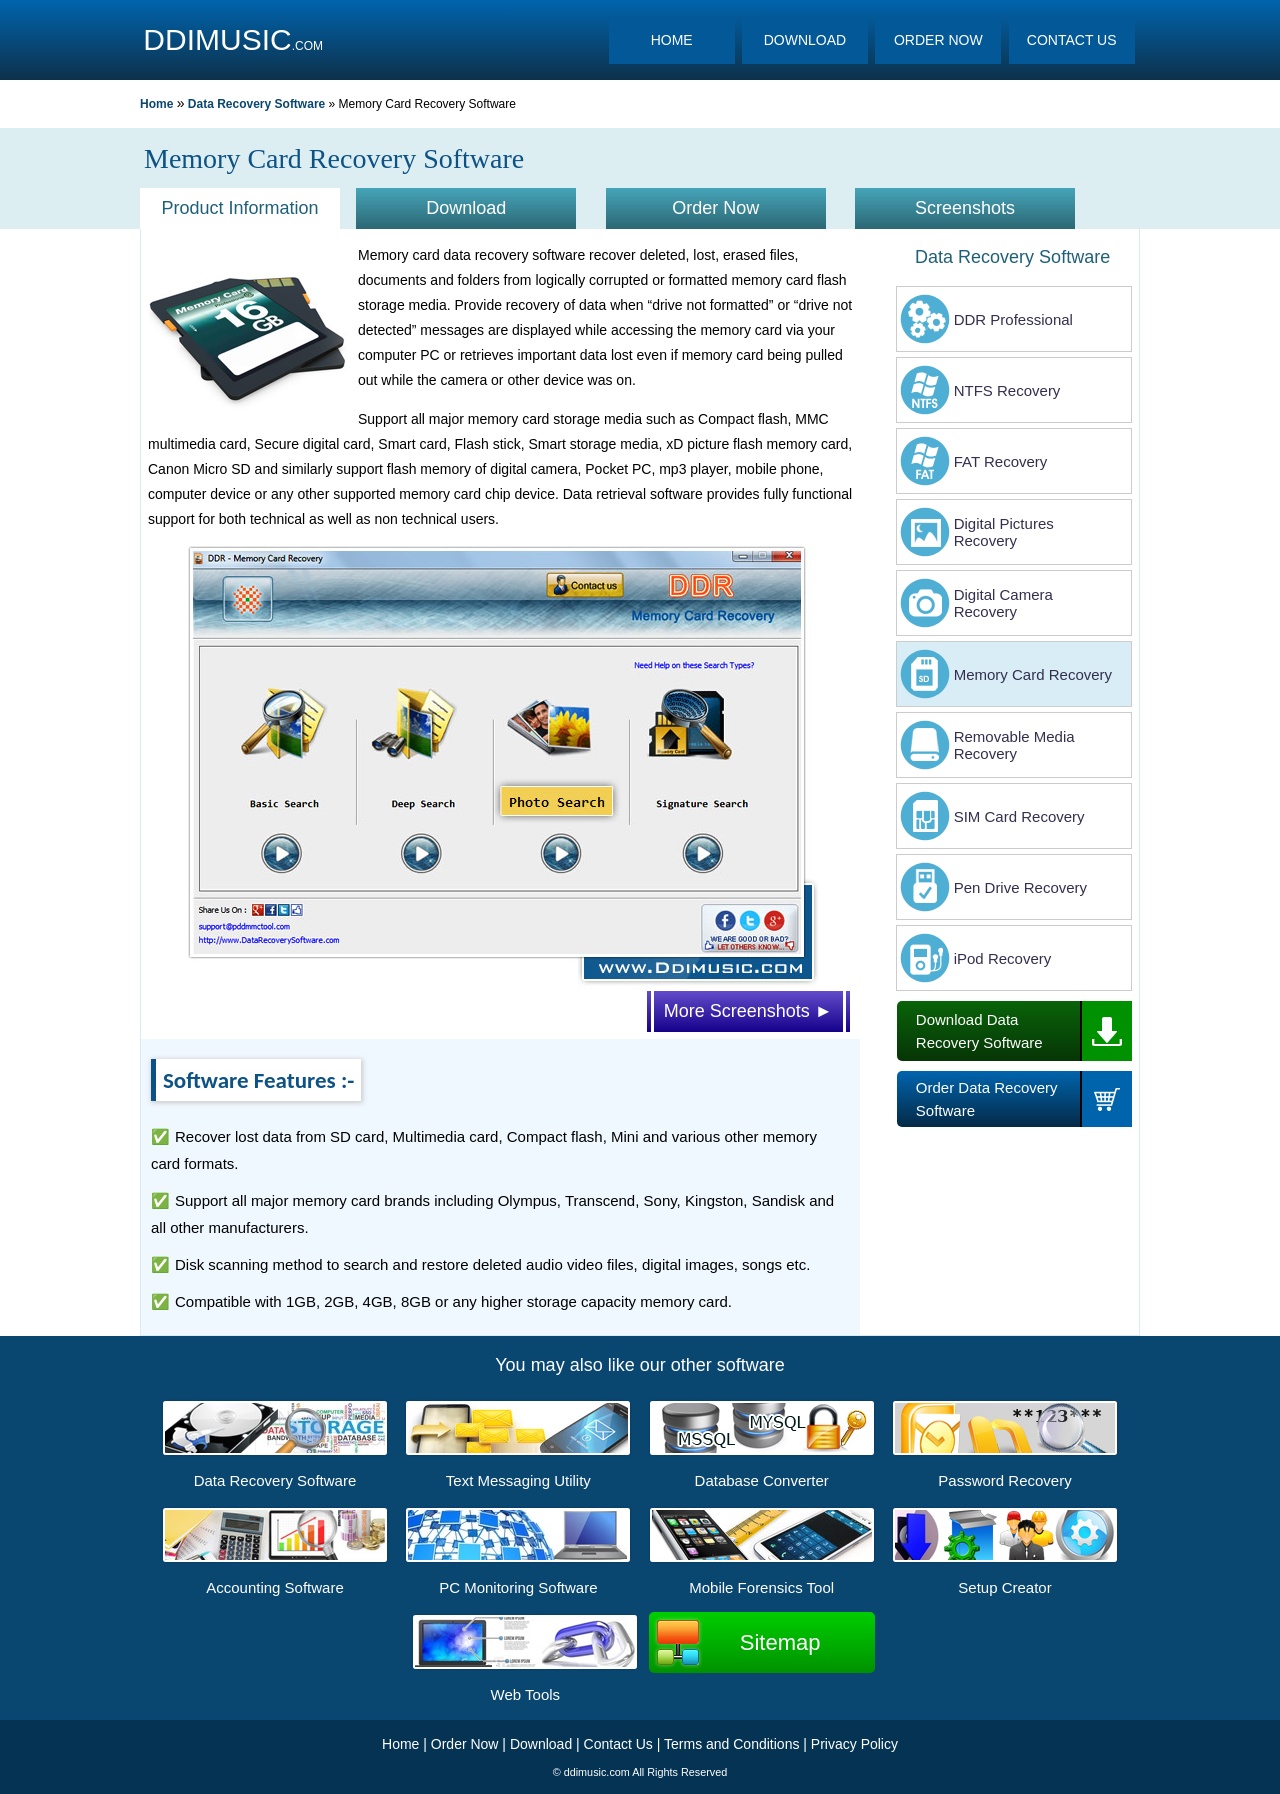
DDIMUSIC (217, 39)
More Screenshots (748, 1011)
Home (156, 104)
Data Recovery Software (256, 104)
